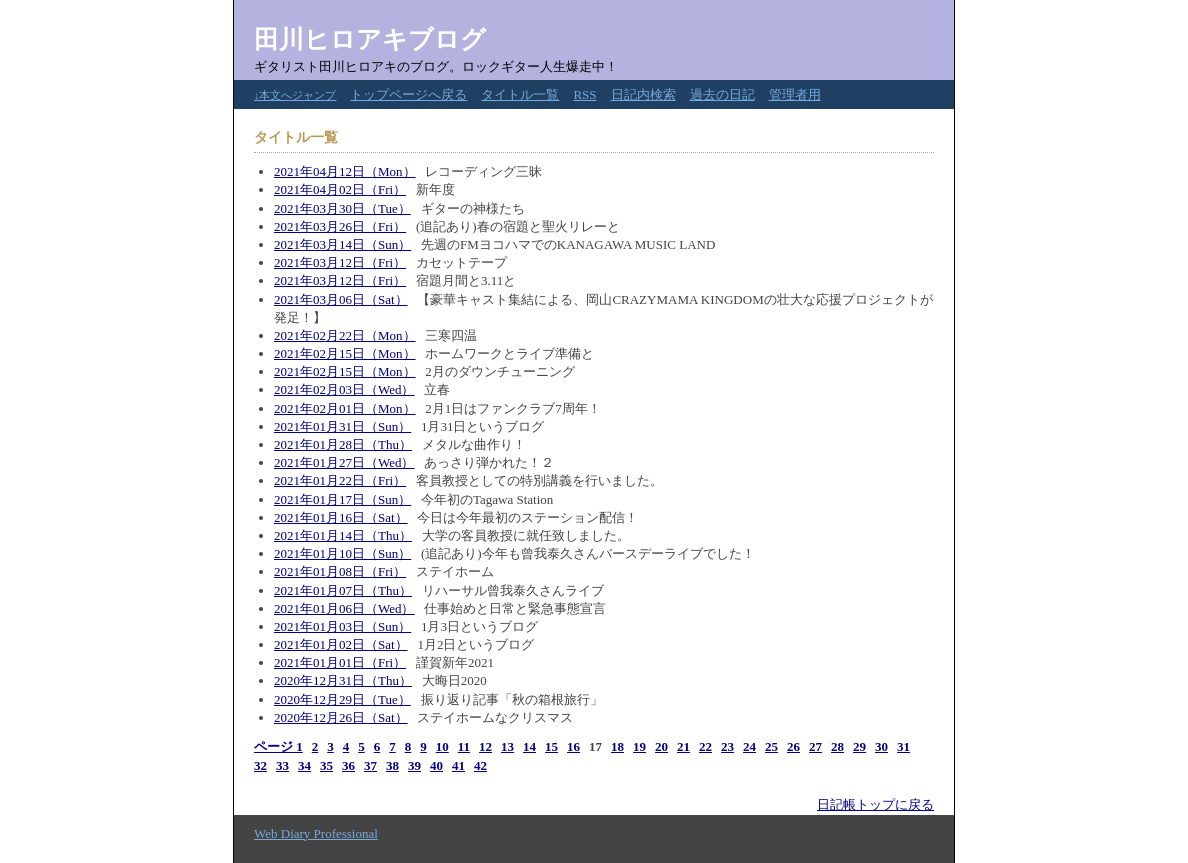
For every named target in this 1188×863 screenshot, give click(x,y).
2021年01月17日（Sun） (342, 499)
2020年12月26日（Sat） (341, 717)
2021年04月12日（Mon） (345, 171)
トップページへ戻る (408, 94)
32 (260, 765)
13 (507, 746)
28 (837, 746)
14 (529, 746)
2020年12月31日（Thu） (343, 680)
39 (414, 765)
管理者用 (795, 94)
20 (661, 746)
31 (903, 746)
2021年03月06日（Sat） (341, 299)
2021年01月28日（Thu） (343, 444)
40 (436, 765)
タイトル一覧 (520, 94)
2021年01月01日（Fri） (340, 662)
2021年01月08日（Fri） (340, 571)
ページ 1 (278, 746)
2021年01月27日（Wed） (344, 462)
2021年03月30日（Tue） (342, 208)
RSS (584, 94)
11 (464, 746)
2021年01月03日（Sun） (342, 626)
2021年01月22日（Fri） (340, 480)
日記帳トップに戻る (875, 804)
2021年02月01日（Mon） (345, 408)
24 (749, 746)
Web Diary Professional (316, 833)
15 (551, 746)
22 (705, 746)
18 (617, 746)
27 (815, 746)
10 (442, 746)
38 (392, 765)
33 (282, 765)
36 (348, 765)
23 (727, 746)
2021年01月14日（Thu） (343, 535)
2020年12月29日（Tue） (342, 699)
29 (859, 746)
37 (370, 765)
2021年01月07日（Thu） (343, 590)
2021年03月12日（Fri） (340, 262)
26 (793, 746)
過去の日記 (722, 94)
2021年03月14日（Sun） (342, 244)
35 (326, 765)
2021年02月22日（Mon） (345, 335)
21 (683, 746)
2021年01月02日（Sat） (341, 644)
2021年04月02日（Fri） (340, 189)
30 (881, 746)
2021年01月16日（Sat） (341, 517)
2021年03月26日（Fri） (340, 226)
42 (480, 765)
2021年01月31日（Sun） (342, 426)
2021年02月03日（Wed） (344, 389)
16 (573, 746)
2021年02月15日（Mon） (345, 353)
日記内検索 (643, 94)
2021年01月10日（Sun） (342, 553)
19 (639, 746)
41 (458, 765)
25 (771, 746)
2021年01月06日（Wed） (344, 608)
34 (304, 765)
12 (485, 746)
